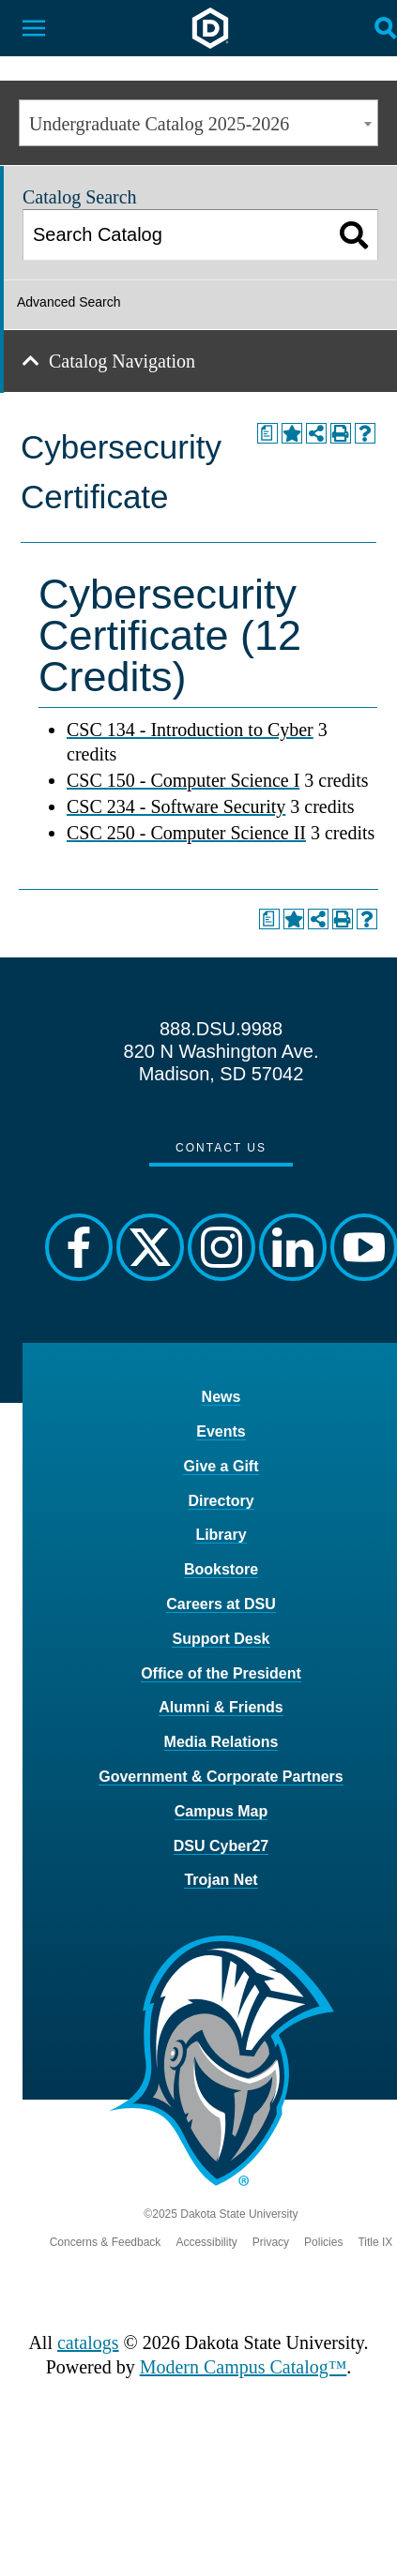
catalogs (88, 2342)
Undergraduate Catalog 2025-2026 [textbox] (159, 123)
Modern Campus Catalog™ (243, 2367)
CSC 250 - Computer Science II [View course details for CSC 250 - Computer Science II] (186, 832)
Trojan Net (220, 1880)
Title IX (375, 2242)
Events (220, 1431)
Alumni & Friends (220, 1707)
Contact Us (221, 1147)
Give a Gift (220, 1466)
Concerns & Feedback (105, 2242)
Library (220, 1535)
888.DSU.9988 (221, 1028)
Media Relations (221, 1742)
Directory (220, 1501)
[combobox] (198, 122)
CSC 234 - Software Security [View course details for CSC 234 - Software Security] (176, 806)
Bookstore (221, 1569)
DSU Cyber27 (221, 1846)
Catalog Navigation (122, 361)
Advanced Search (69, 301)
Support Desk (220, 1639)
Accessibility (206, 2242)
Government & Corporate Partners (221, 1777)
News (221, 1397)
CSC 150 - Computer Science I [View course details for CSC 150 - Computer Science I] (183, 780)
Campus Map (221, 1811)
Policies (323, 2242)
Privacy (270, 2242)
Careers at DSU (221, 1604)
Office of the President (221, 1673)
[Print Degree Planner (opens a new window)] (267, 433)
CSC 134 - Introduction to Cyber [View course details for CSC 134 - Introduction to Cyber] (190, 729)
